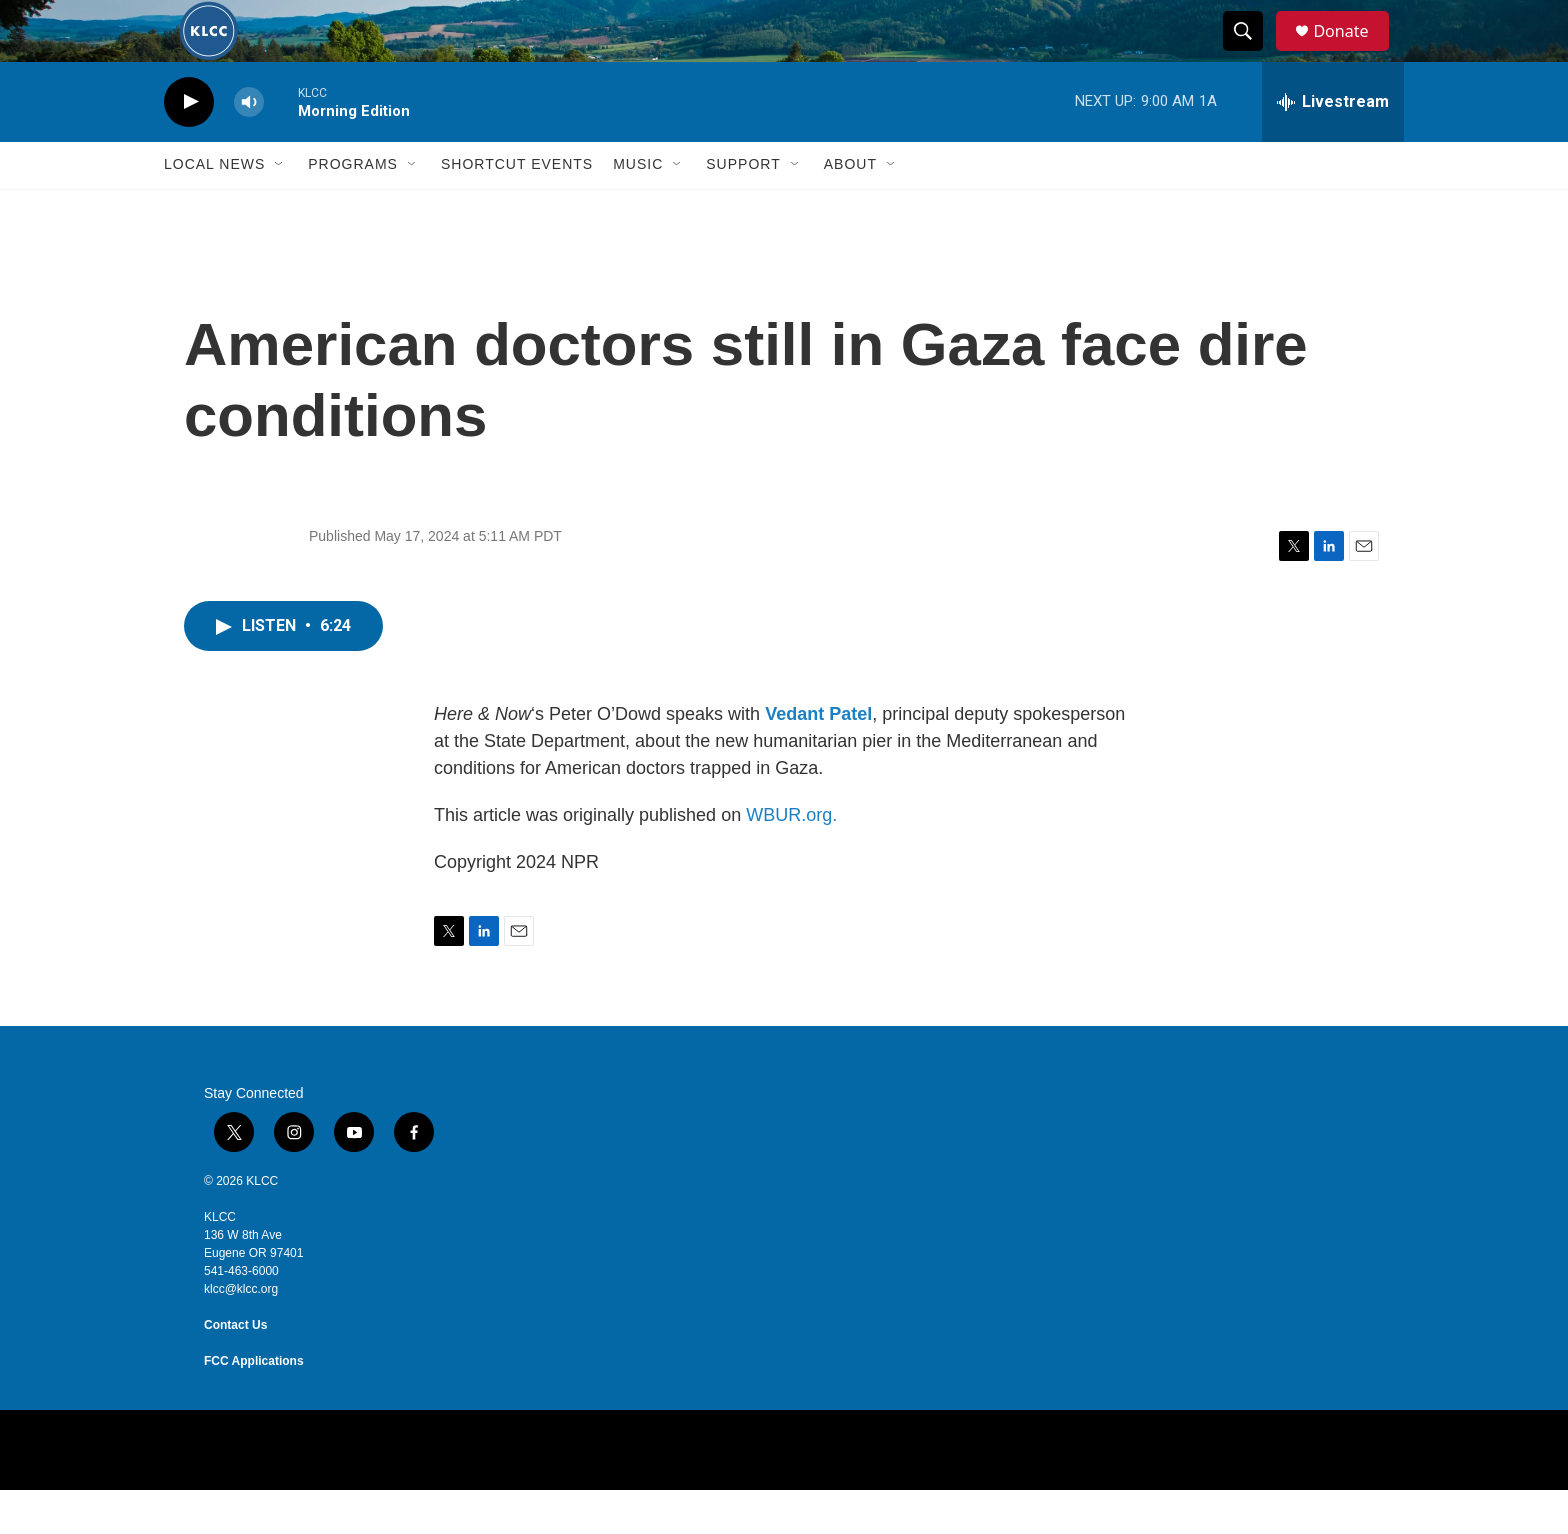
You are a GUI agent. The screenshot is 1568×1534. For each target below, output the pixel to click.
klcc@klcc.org (241, 1333)
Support (743, 208)
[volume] (249, 145)
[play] (189, 145)
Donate (1353, 52)
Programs (353, 208)
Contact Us (235, 1369)
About (850, 208)
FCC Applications (254, 1405)
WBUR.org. (791, 859)
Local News (214, 208)
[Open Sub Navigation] (280, 208)
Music (638, 208)
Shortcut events (517, 208)
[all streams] (1333, 145)
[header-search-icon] (1252, 53)
